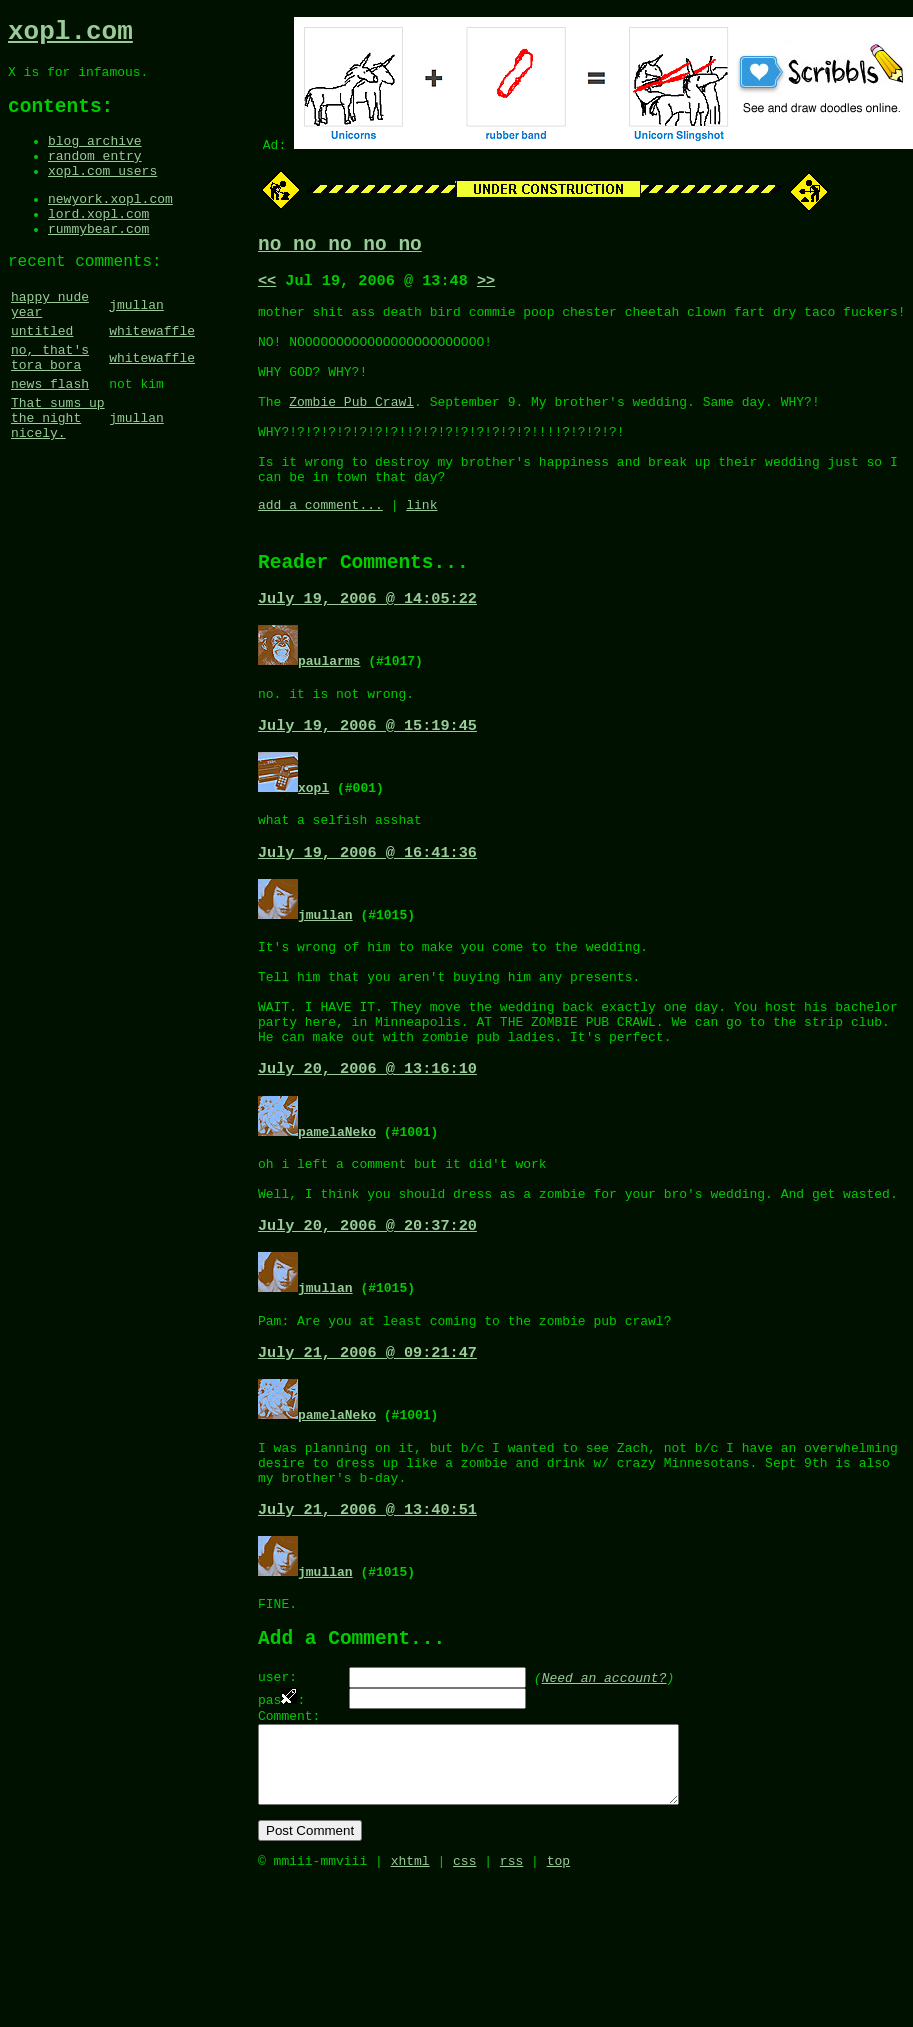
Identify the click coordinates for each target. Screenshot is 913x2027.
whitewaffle (152, 375)
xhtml (410, 2005)
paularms (329, 713)
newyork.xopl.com (110, 224)
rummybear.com (98, 260)
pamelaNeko (337, 1217)
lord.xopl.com (98, 242)
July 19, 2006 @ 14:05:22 (367, 651)
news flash (50, 437)
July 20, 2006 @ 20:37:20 (367, 1322)
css (464, 2005)
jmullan (136, 344)
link (421, 550)
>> (486, 287)
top (558, 2005)
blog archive (95, 157)
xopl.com (70, 35)
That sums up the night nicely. (58, 477)
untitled (42, 375)
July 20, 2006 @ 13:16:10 (367, 1154)
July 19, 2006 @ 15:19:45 (367, 783)
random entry (95, 175)
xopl (313, 845)
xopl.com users (102, 193)
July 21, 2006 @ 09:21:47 (367, 1454)
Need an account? (604, 1798)
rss (511, 2005)
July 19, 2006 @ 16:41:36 (367, 915)
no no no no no (340, 247)
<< (267, 287)
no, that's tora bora (50, 406)
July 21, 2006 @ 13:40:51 (367, 1622)
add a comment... (320, 550)
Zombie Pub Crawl (351, 429)
